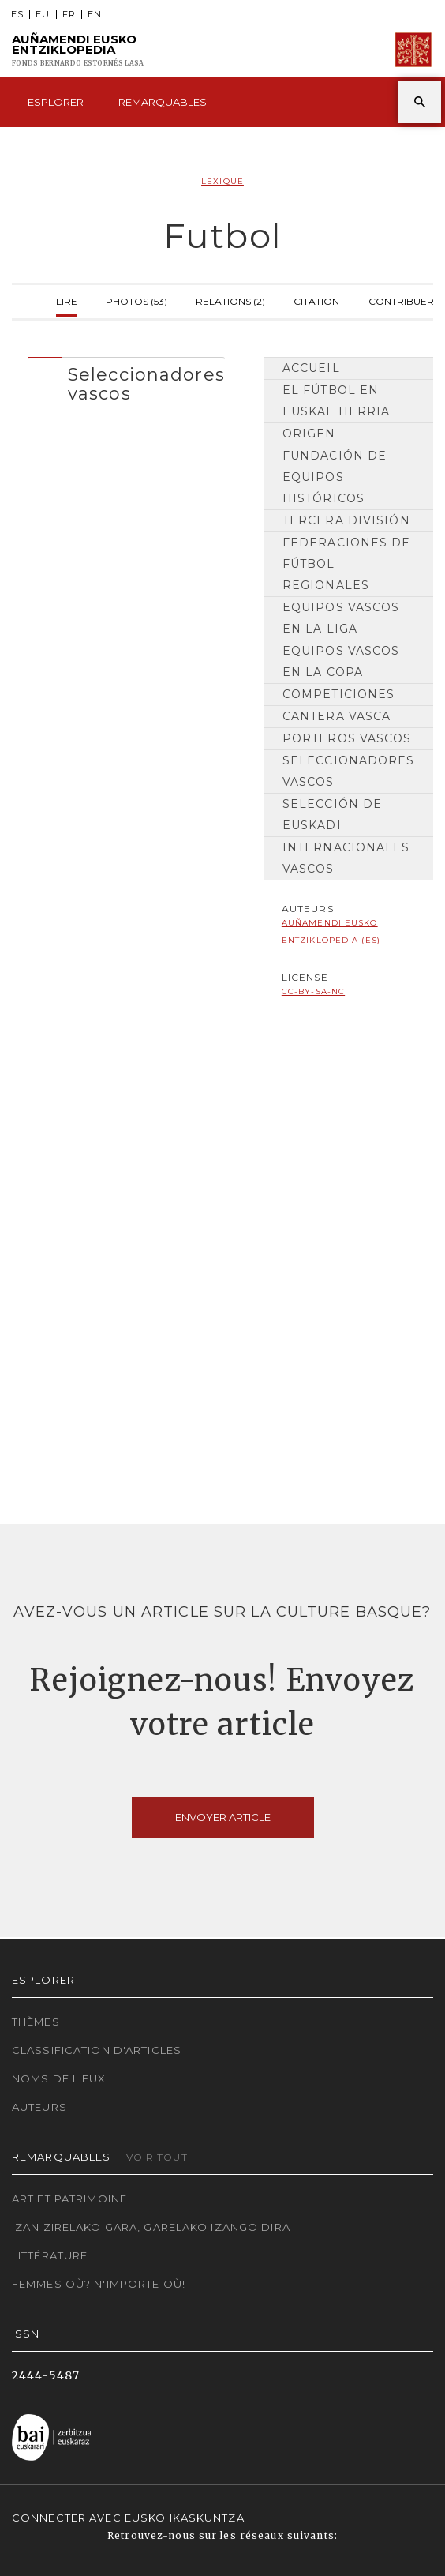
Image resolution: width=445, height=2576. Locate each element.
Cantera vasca (336, 716)
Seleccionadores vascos (348, 771)
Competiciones (338, 694)
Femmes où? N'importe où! (98, 2283)
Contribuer (401, 300)
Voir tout (157, 2157)
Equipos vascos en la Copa (341, 661)
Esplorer (56, 102)
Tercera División (346, 520)
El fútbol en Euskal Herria (336, 401)
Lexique (222, 181)
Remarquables (162, 102)
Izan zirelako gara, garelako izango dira (151, 2227)
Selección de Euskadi (332, 814)
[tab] (126, 380)
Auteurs (39, 2107)
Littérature (50, 2255)
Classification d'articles (96, 2050)
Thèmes (36, 2021)
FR (69, 14)
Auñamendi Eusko (78, 50)
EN (95, 14)
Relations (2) (230, 300)
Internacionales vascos (346, 858)
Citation (316, 300)
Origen (309, 433)
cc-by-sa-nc (313, 991)
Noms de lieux (59, 2078)
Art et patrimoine (69, 2198)
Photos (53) (136, 300)
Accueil (311, 368)
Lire (66, 300)
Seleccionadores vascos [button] (146, 384)
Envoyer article (223, 1817)
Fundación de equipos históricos (334, 477)
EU (43, 14)
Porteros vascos (347, 738)
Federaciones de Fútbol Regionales (346, 563)
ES (17, 14)
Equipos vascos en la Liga (341, 618)
